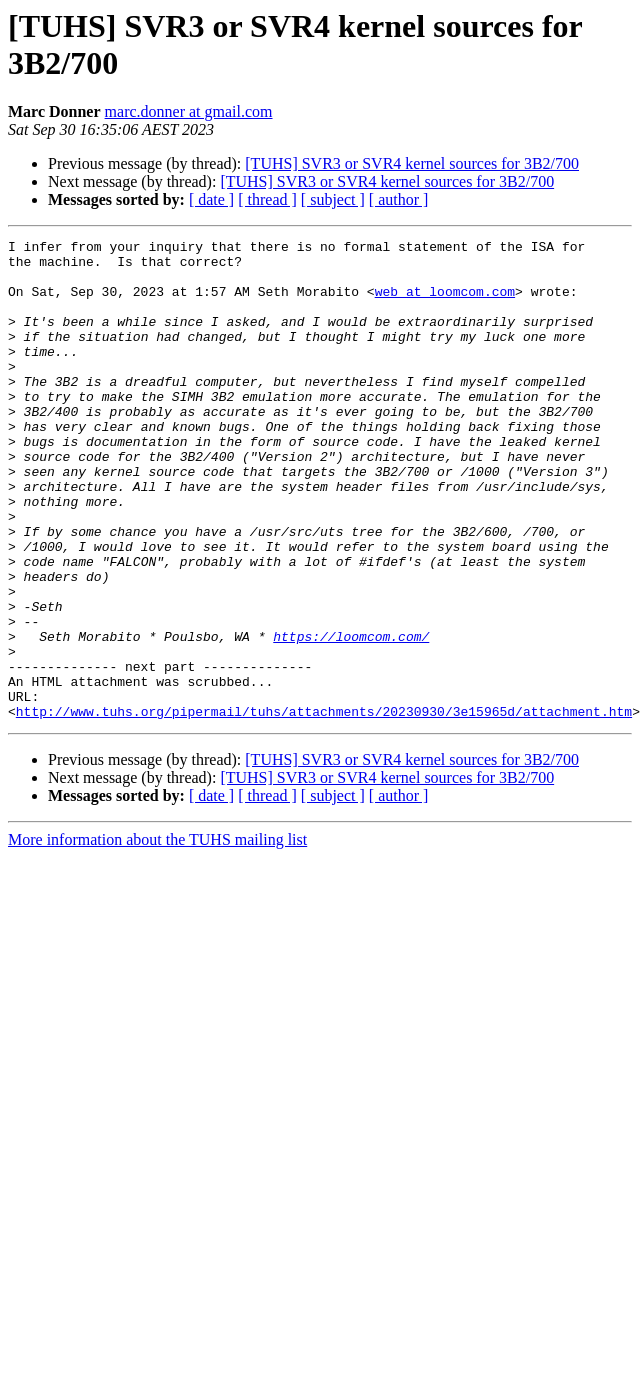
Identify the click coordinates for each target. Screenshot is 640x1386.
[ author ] (399, 199)
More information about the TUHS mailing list (157, 935)
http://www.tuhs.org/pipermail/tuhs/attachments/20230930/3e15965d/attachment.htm (324, 807)
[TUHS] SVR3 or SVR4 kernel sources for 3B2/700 (412, 163)
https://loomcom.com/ (351, 717)
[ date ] (211, 199)
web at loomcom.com (445, 303)
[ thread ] (267, 199)
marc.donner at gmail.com (189, 111)
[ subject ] (333, 199)
